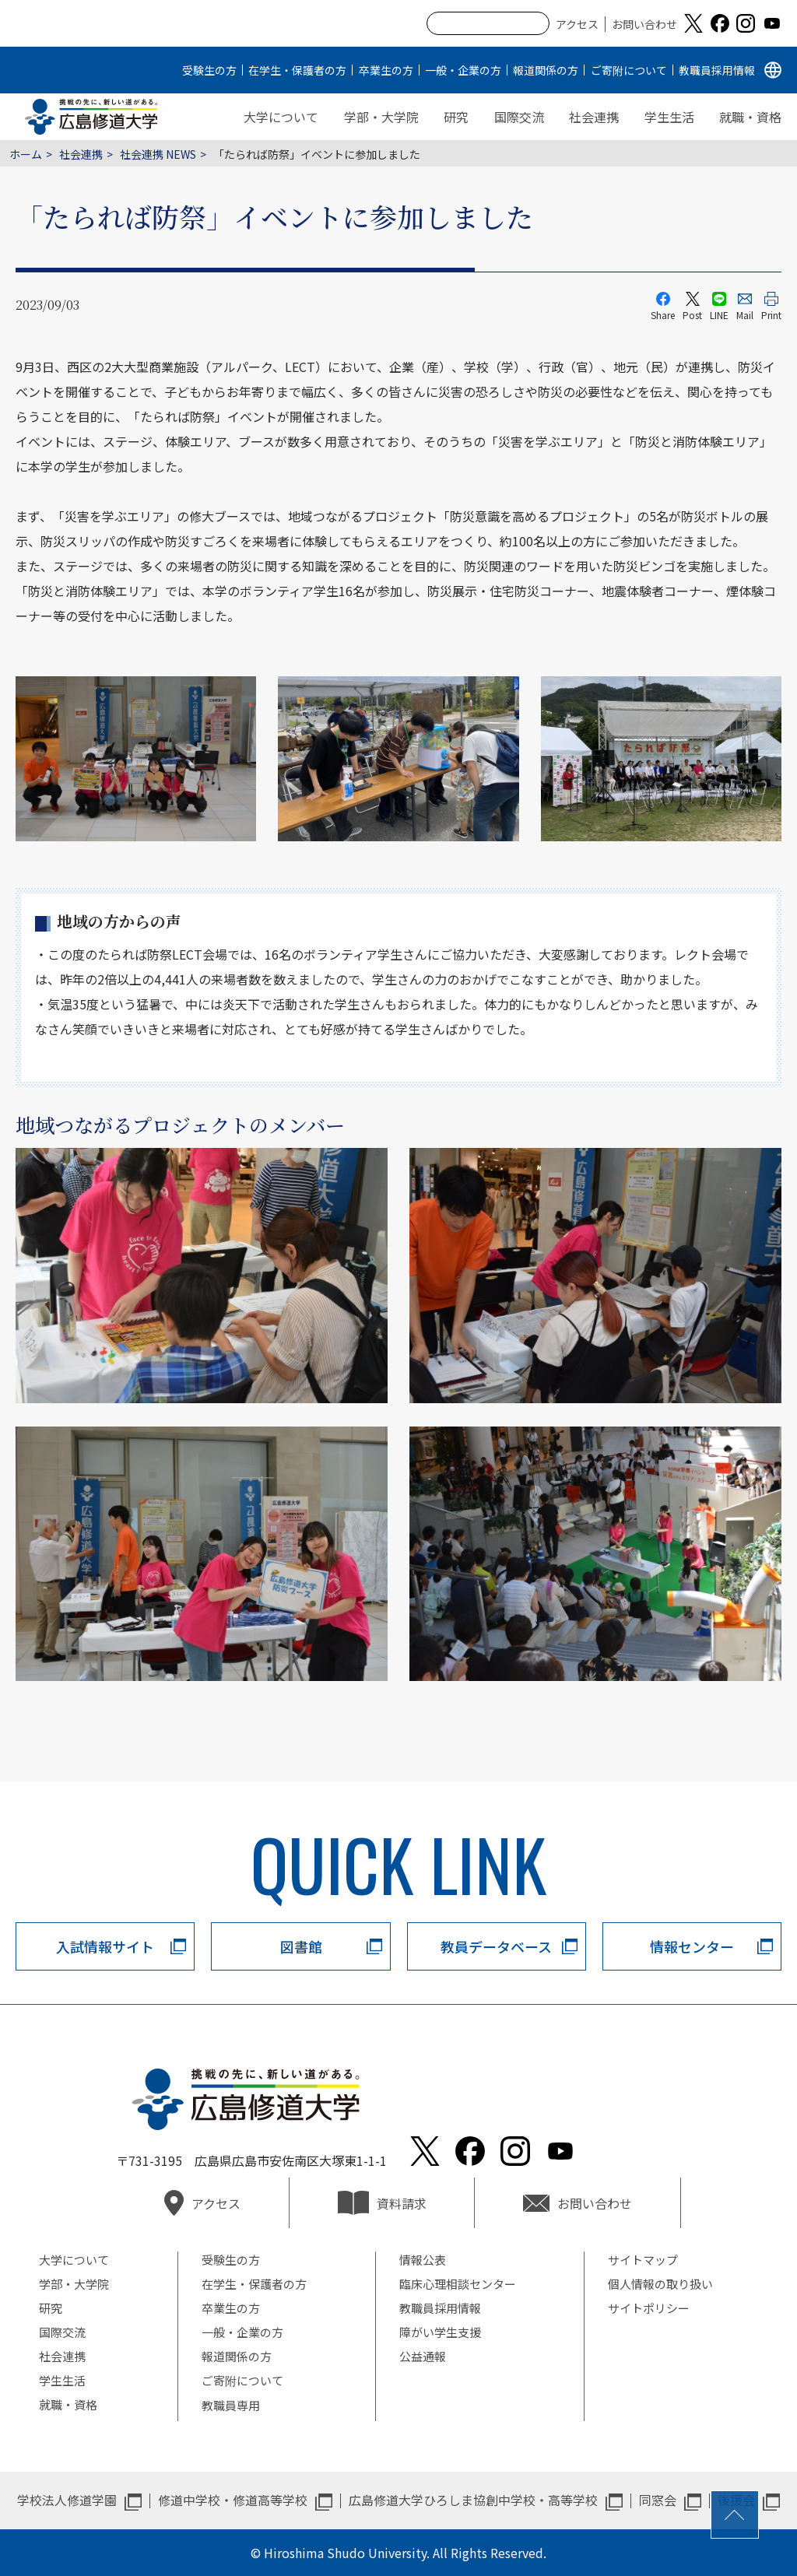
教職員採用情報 (717, 70)
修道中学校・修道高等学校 (232, 2499)
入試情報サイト (105, 1946)
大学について (281, 116)
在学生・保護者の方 (297, 70)
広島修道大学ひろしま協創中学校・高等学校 (473, 2499)
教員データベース (496, 1946)
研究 (456, 116)
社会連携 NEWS (158, 154)
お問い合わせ (644, 24)
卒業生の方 (386, 70)
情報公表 (422, 2259)
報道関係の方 (545, 70)
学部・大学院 (381, 116)
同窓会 (657, 2499)
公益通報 (422, 2356)
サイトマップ (643, 2259)
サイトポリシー (649, 2308)
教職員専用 (231, 2405)
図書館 (301, 1946)
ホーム (25, 154)
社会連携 (594, 116)
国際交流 (519, 116)
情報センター (692, 1946)
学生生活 (669, 116)
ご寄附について (629, 70)
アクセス (577, 24)
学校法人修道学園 (67, 2499)
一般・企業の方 (463, 70)
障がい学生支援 (440, 2332)
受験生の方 (209, 70)
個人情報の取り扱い (660, 2284)
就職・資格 (750, 116)
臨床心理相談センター (457, 2284)
